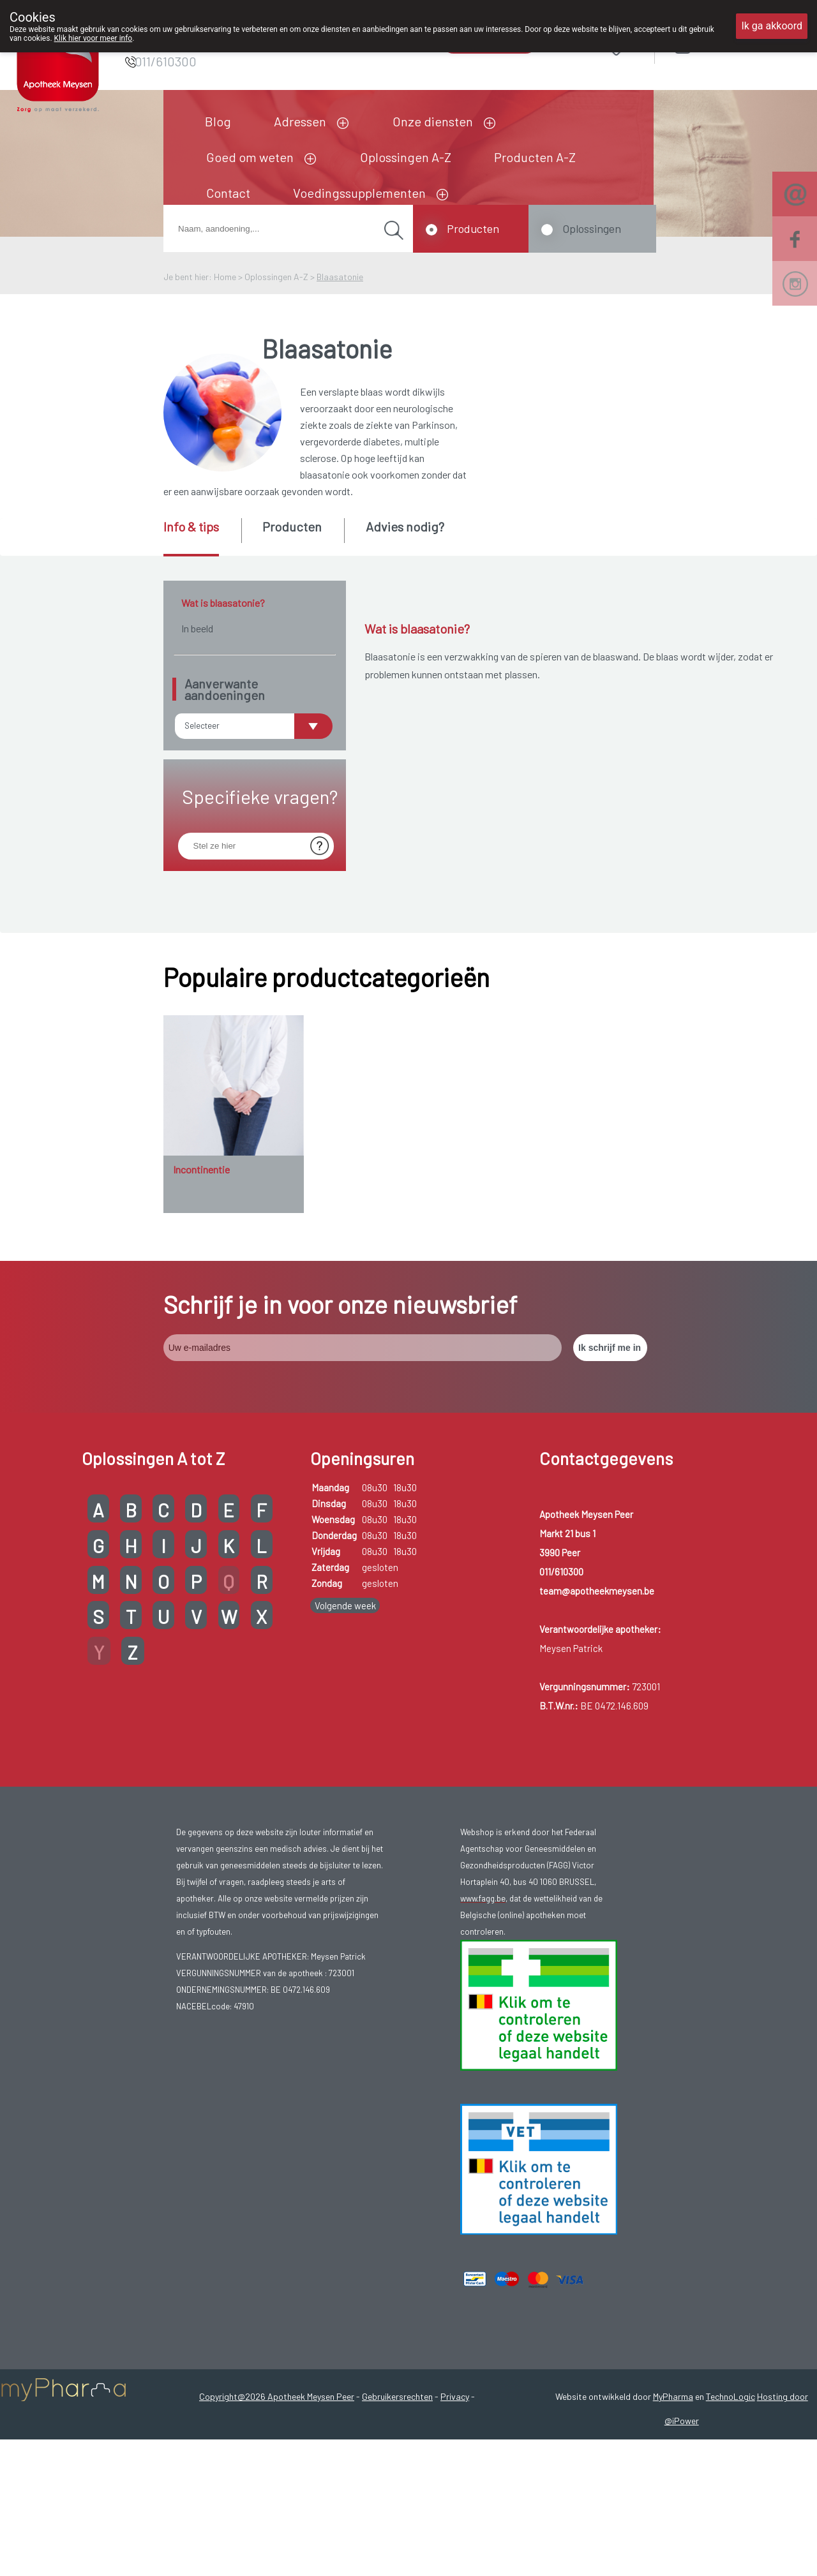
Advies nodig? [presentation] (405, 526)
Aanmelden (728, 44)
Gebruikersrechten (397, 2433)
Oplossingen (591, 228)
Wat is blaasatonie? (223, 603)
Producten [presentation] (292, 526)
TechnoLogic (730, 2433)
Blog (218, 121)
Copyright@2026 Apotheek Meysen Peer (276, 2433)
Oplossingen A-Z (405, 157)
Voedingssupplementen (359, 192)
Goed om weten (250, 157)
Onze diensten (433, 121)
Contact (228, 192)
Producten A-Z (535, 157)
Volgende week (345, 1642)
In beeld (197, 628)
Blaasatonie (340, 276)
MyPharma (673, 2433)
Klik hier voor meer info (93, 38)
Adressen (300, 121)
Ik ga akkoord (771, 26)
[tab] (201, 537)
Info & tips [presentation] (191, 526)
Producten (473, 228)
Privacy (454, 2433)
